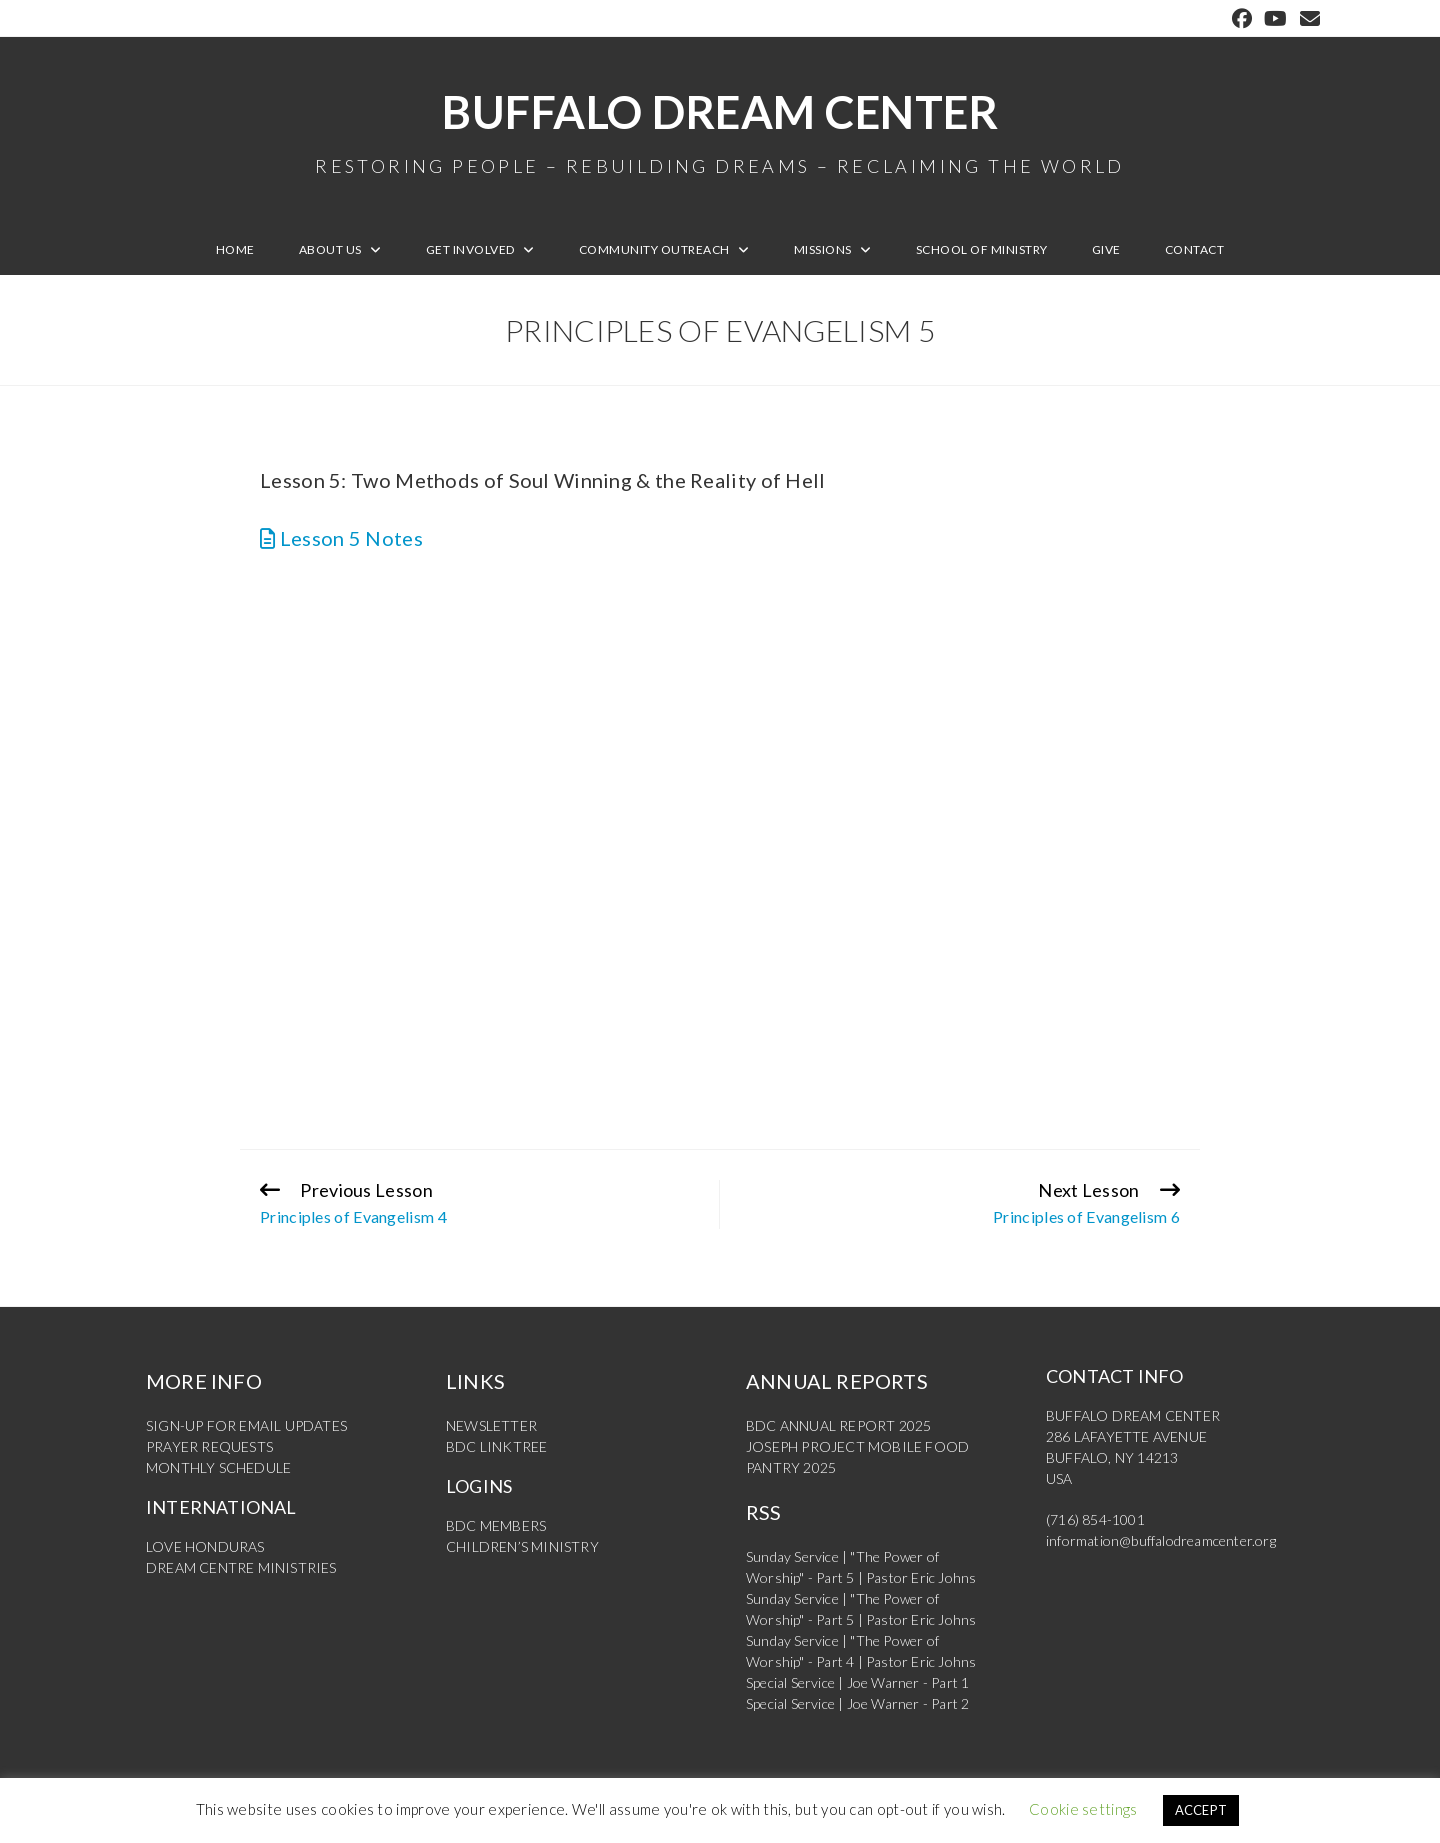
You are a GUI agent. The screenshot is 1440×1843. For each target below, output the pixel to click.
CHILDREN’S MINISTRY (522, 1546)
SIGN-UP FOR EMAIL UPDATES (246, 1425)
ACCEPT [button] (1201, 1810)
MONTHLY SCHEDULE (218, 1467)
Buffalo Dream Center (720, 130)
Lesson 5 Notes (341, 538)
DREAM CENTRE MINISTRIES (241, 1567)
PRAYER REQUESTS (209, 1446)
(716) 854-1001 (1095, 1519)
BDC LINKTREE (496, 1446)
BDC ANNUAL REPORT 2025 (838, 1425)
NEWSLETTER (491, 1425)
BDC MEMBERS (496, 1525)
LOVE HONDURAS (205, 1546)
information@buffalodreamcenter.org (1161, 1540)
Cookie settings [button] (1083, 1809)
